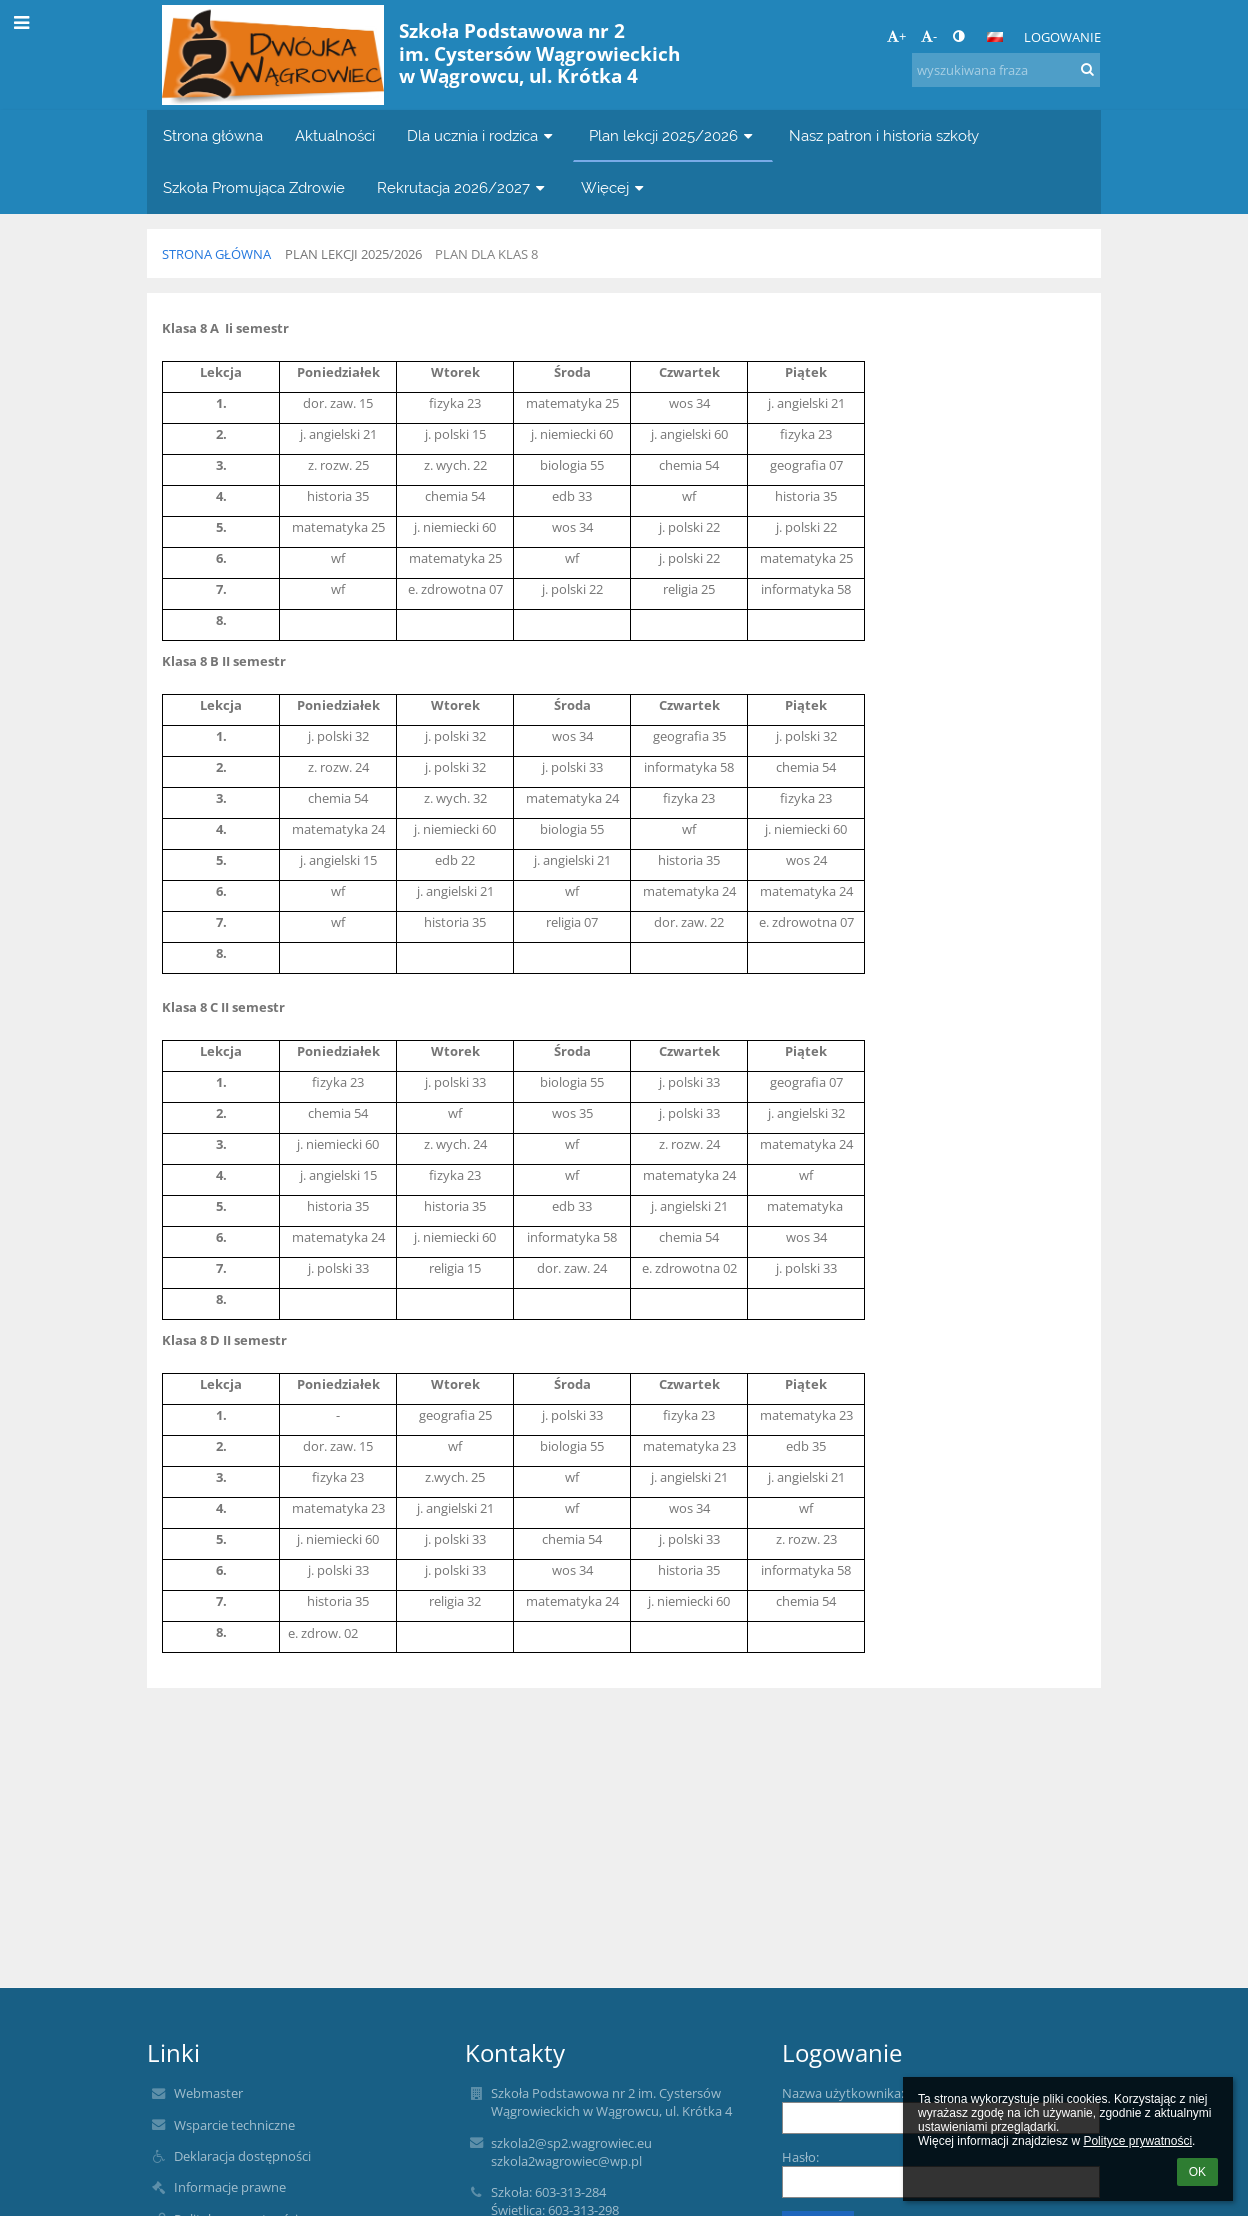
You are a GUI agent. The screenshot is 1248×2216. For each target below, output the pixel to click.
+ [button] (896, 36)
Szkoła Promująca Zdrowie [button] (254, 187)
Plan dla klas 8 (486, 254)
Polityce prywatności (1137, 2141)
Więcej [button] (614, 187)
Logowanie (1062, 37)
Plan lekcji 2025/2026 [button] (673, 135)
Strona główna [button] (213, 135)
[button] (995, 37)
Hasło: (800, 2157)
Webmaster (208, 2093)
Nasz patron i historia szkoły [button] (884, 135)
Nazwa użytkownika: (843, 2093)
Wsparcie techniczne (234, 2125)
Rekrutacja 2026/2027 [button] (463, 187)
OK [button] (1197, 2172)
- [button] (929, 36)
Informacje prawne (230, 2187)
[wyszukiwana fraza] (1006, 70)
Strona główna (216, 254)
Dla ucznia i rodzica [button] (482, 135)
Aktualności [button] (335, 135)
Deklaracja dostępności (242, 2156)
